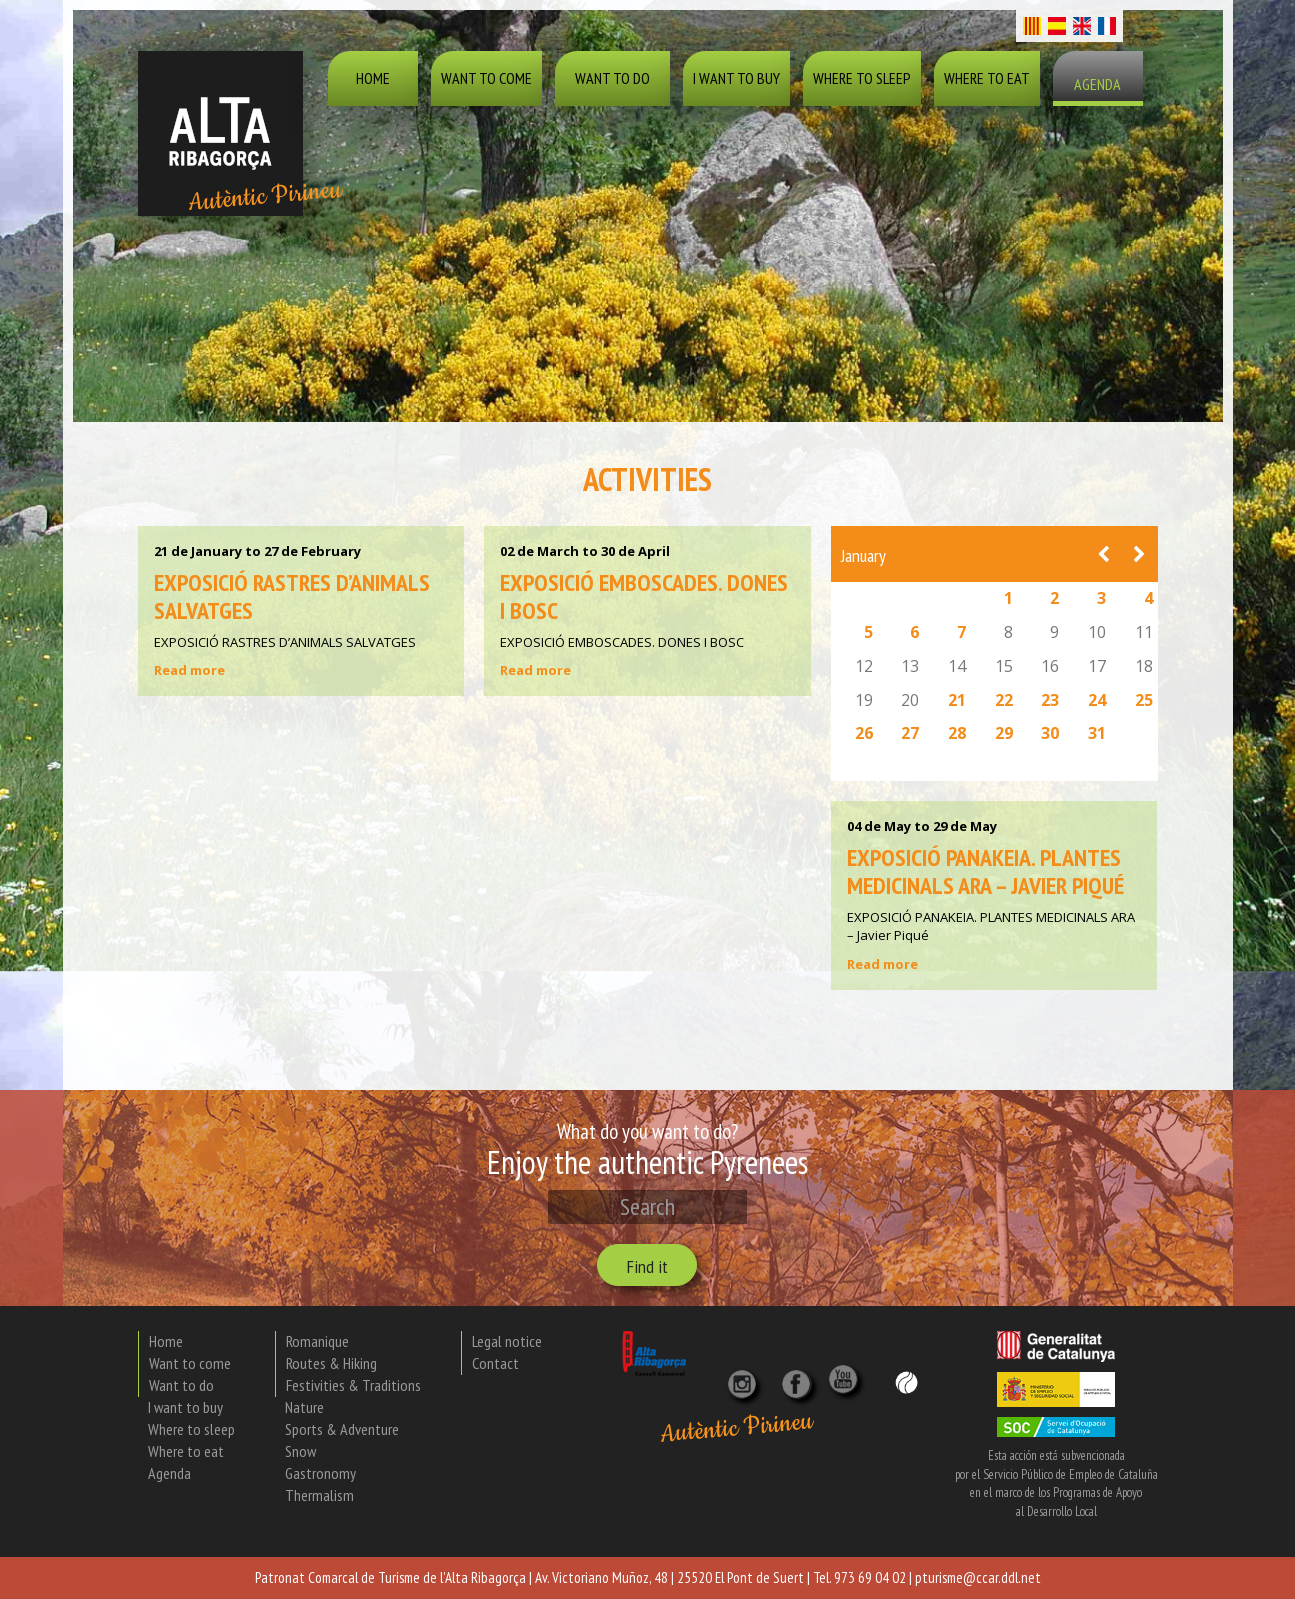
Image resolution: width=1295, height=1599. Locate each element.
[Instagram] (744, 1378)
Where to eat (987, 78)
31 (1097, 733)
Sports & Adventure (342, 1429)
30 (1050, 733)
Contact (495, 1363)
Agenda (1097, 84)
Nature (304, 1407)
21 (957, 700)
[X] (800, 1378)
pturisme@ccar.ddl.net (978, 1577)
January (863, 555)
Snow (300, 1451)
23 (1050, 700)
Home (373, 78)
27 (910, 733)
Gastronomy (320, 1473)
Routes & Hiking (331, 1363)
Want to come (486, 78)
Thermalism (319, 1495)
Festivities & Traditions (353, 1385)
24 (1097, 700)
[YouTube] (846, 1389)
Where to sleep (862, 78)
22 (1004, 700)
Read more (189, 670)
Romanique (317, 1341)
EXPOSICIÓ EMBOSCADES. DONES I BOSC (644, 596)
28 (957, 733)
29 (1004, 733)
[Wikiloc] (906, 1380)
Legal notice (507, 1341)
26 (864, 733)
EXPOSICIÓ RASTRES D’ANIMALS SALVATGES (292, 596)
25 (1144, 700)
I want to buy (736, 78)
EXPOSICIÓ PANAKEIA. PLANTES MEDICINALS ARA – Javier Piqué (985, 871)
